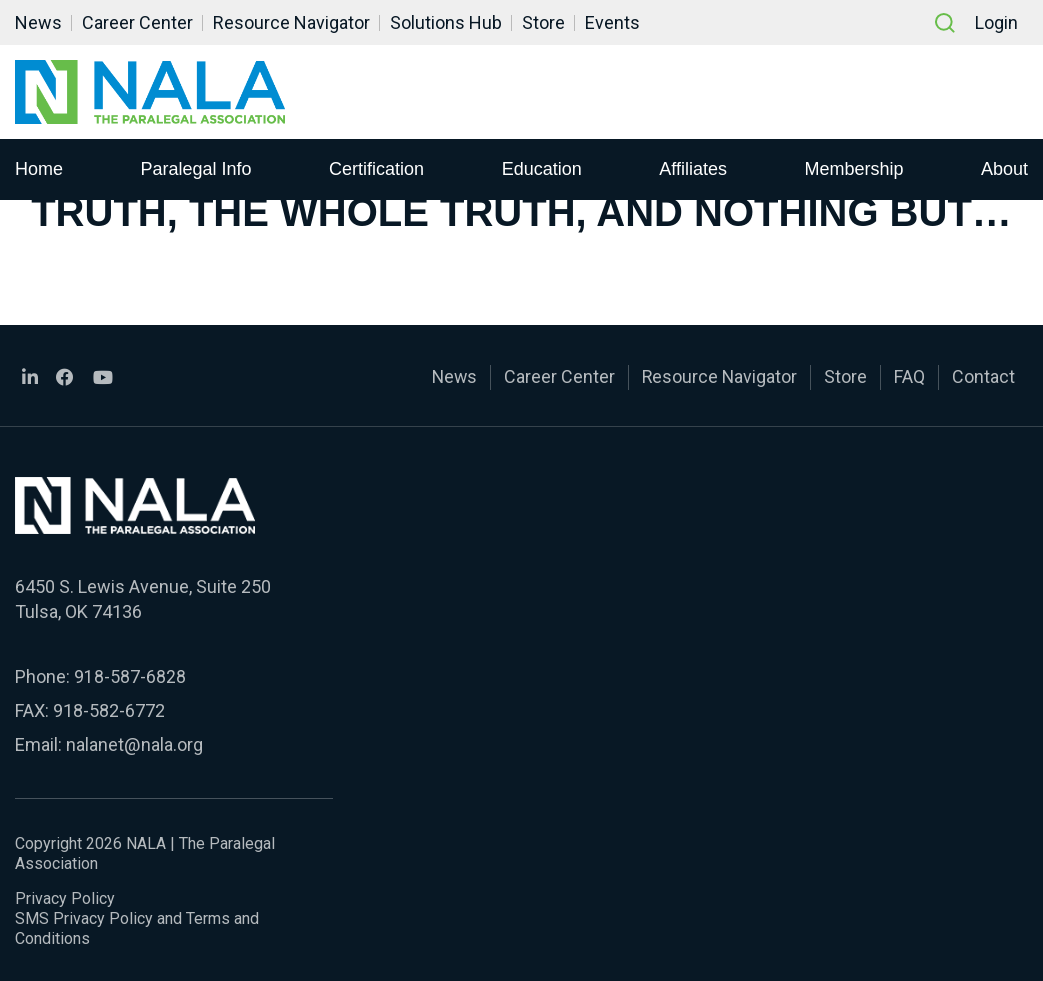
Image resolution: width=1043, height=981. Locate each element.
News (38, 22)
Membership (853, 169)
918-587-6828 (130, 674)
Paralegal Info (196, 169)
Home (39, 169)
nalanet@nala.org (134, 742)
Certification (376, 169)
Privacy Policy (65, 895)
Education (542, 169)
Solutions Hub (446, 22)
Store (543, 22)
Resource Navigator (291, 22)
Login (996, 22)
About (1004, 169)
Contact (983, 376)
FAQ (909, 376)
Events (612, 22)
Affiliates (693, 169)
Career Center (137, 22)
